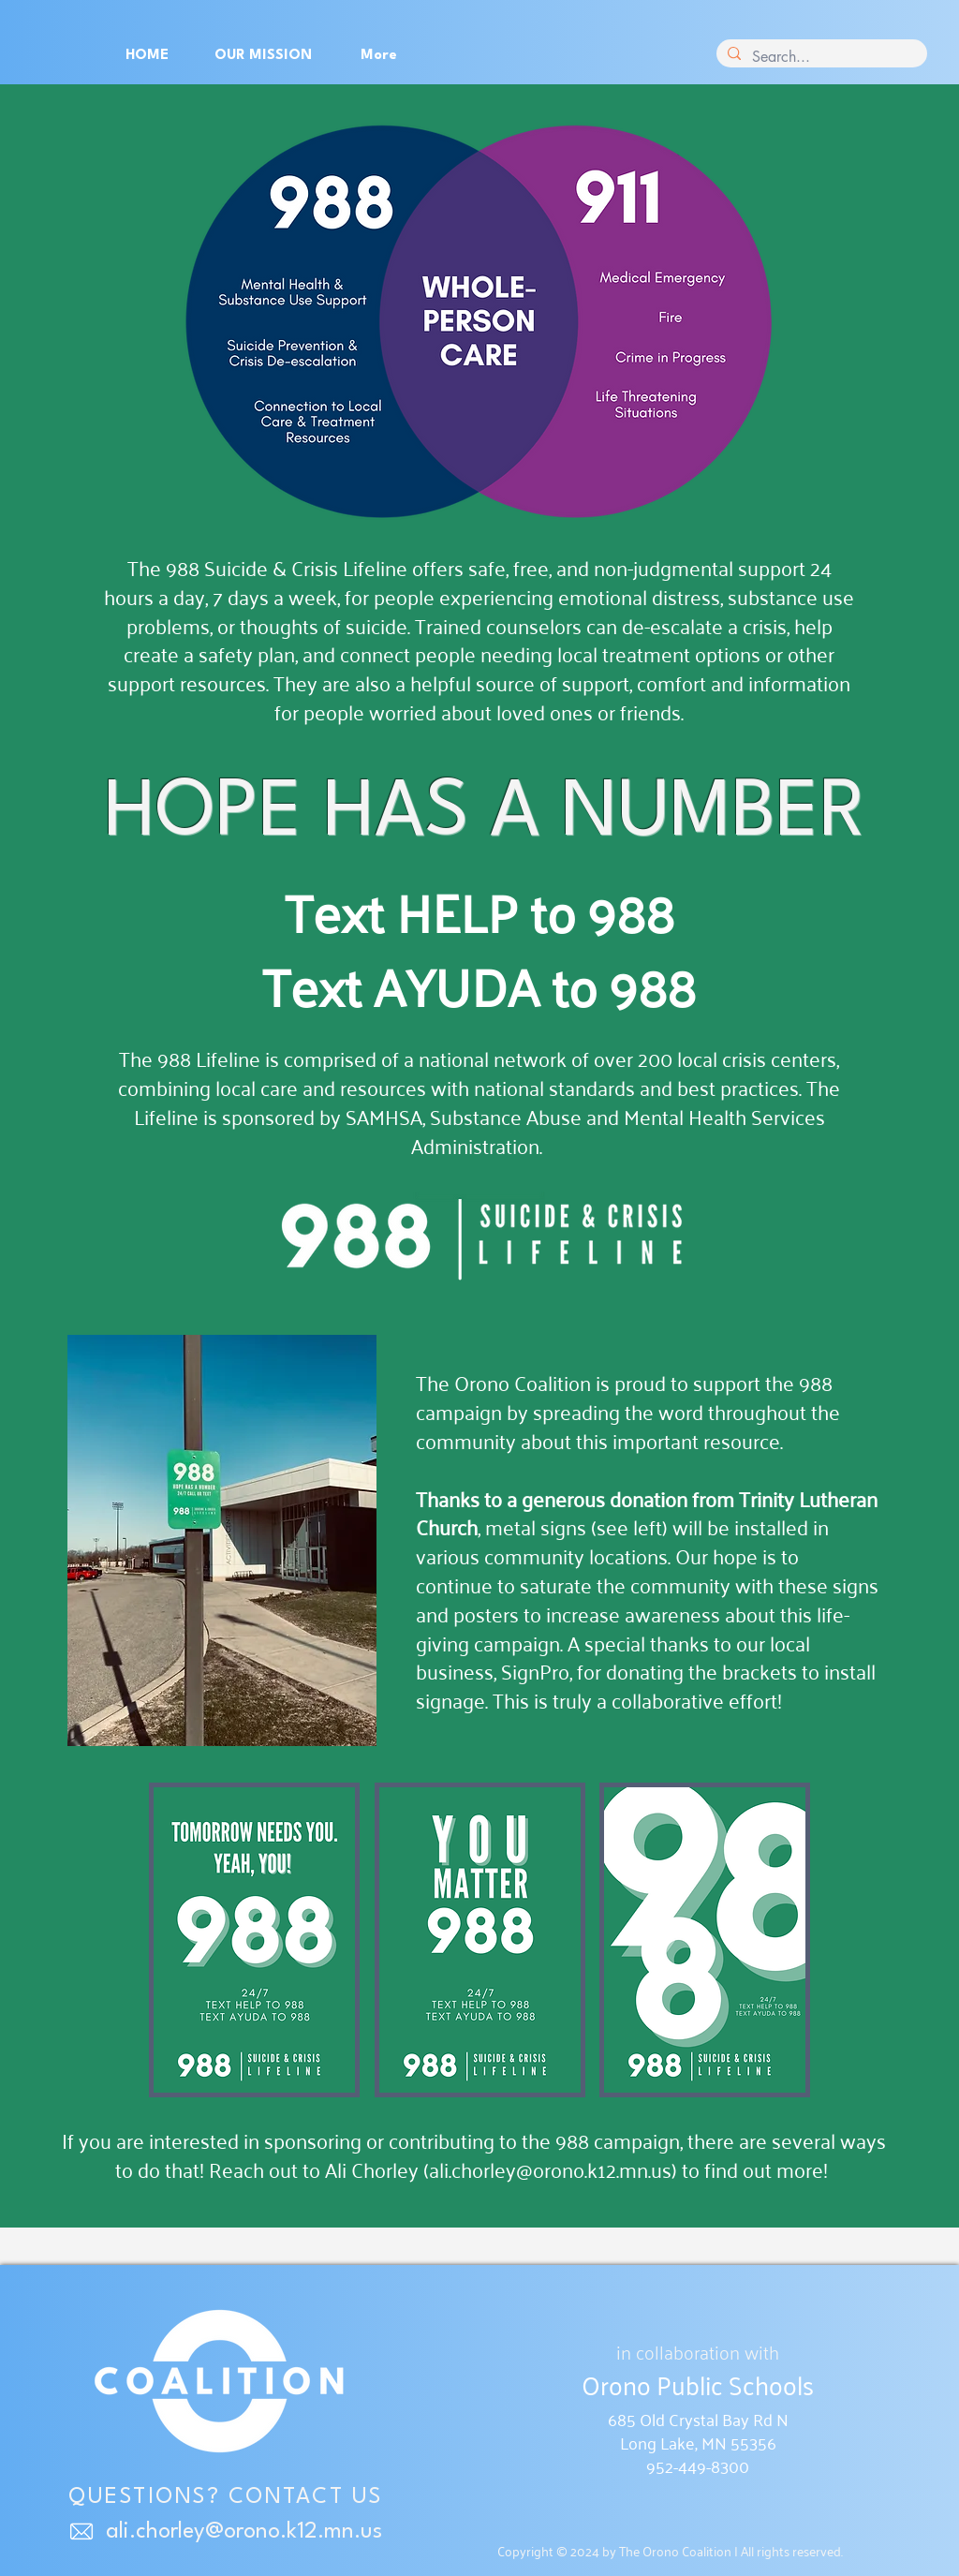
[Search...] (820, 57)
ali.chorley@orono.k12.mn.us (550, 2168)
